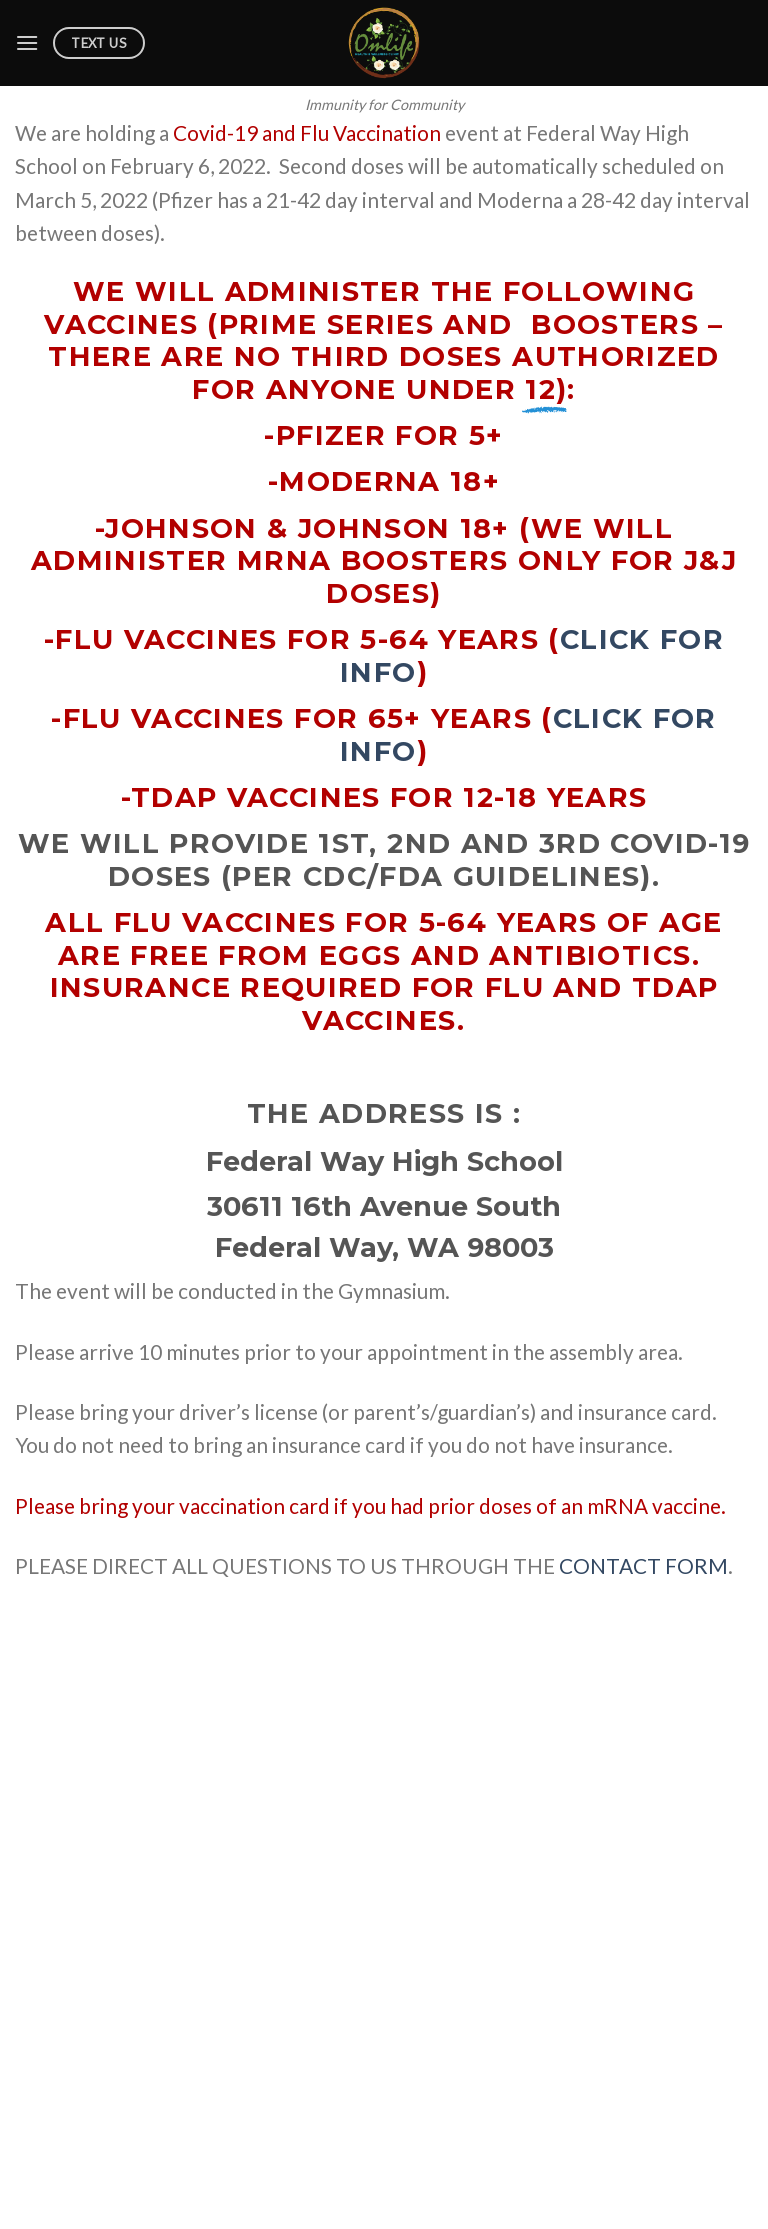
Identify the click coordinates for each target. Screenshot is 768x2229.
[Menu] (27, 42)
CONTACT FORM (643, 1565)
